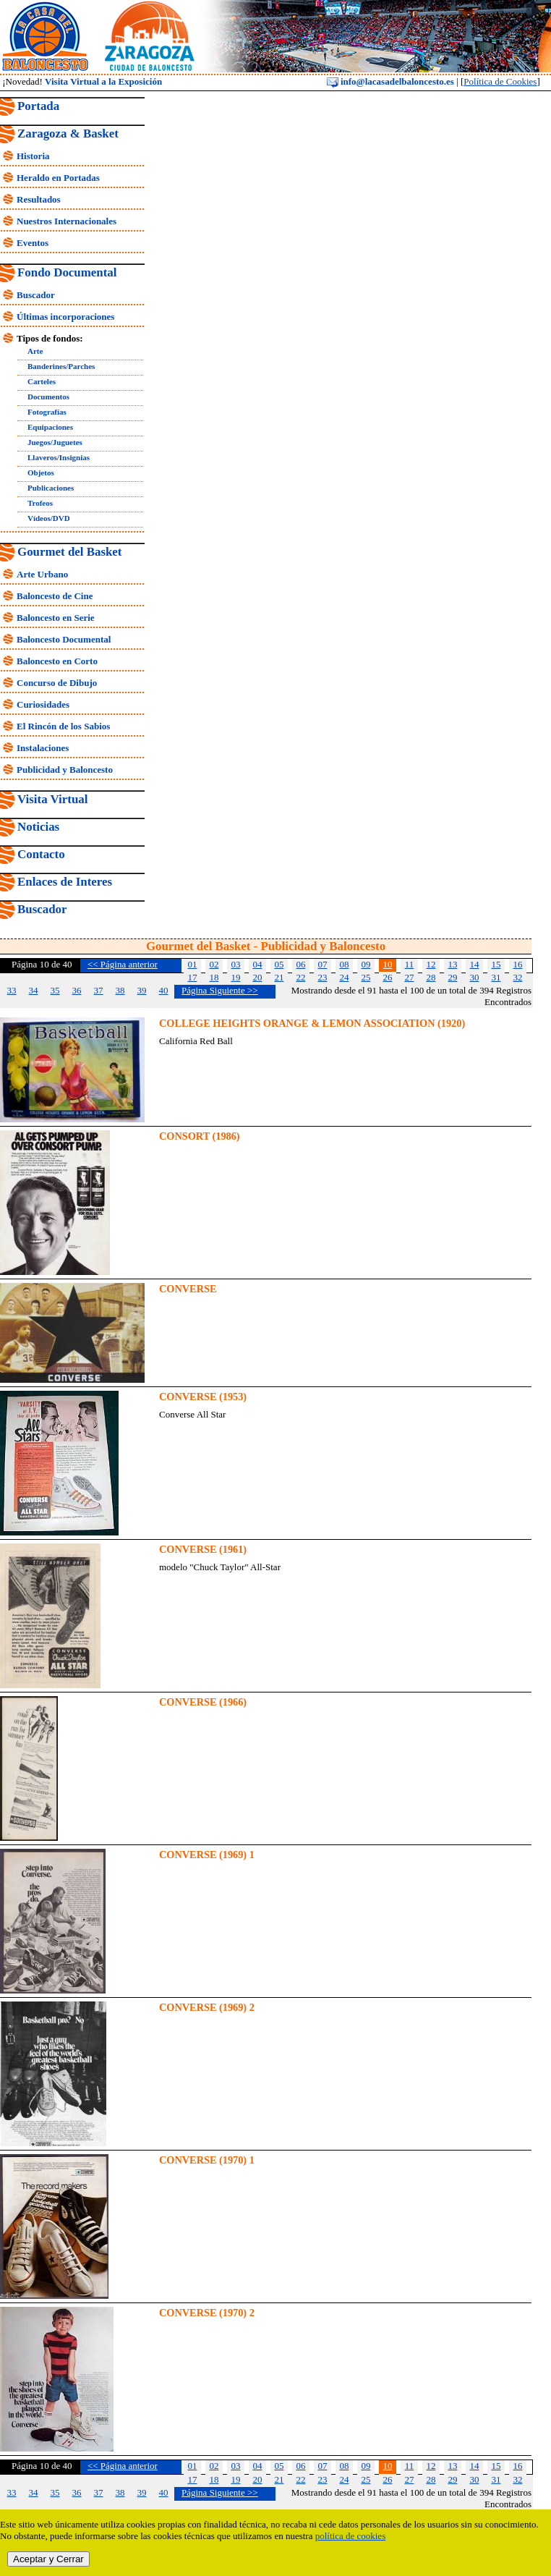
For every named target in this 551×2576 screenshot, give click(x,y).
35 (55, 990)
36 (77, 990)
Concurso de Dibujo (57, 682)
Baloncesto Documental (64, 639)
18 (213, 977)
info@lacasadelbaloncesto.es (390, 81)
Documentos (48, 396)
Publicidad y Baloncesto (65, 769)
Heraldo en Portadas (58, 177)
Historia (33, 156)
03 (235, 964)
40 (163, 990)
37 (98, 990)
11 (409, 964)
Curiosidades (43, 704)
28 (430, 977)
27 (409, 977)
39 (142, 990)
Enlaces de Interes (64, 882)
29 (452, 977)
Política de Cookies (500, 81)
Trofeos (40, 503)
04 (257, 964)
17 (192, 977)
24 (344, 977)
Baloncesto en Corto (57, 661)
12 (430, 964)
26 (387, 977)
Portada (38, 106)
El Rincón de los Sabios (63, 726)
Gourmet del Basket (69, 552)
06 (300, 964)
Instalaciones (43, 747)
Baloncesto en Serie (56, 617)
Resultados (39, 199)
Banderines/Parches (61, 366)
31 (495, 977)
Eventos (32, 242)
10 (387, 964)
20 (257, 977)
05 (278, 964)
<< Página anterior (122, 964)
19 (235, 977)
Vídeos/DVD (48, 518)
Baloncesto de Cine (55, 595)
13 (452, 964)
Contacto (41, 854)
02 (213, 964)
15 (495, 964)
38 (120, 990)
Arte (35, 351)
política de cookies (350, 2535)
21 (278, 977)
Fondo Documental (66, 272)
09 (365, 964)
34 (33, 990)
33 (12, 990)
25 (365, 977)
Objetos (40, 472)
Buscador (36, 294)
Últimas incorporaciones (65, 316)
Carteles (41, 381)
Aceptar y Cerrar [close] (48, 2559)
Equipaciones (50, 427)
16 (517, 964)
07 (322, 964)
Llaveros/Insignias (58, 457)
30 (474, 977)
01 (192, 964)
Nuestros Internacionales (66, 221)
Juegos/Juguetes (54, 442)
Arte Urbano (42, 574)
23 (322, 977)
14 (474, 964)
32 (517, 977)
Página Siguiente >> (219, 990)
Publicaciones (50, 487)
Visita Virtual (52, 799)
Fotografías (47, 411)
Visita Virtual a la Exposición (103, 81)
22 (300, 977)
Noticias (38, 827)
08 (344, 964)
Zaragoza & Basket (68, 133)
